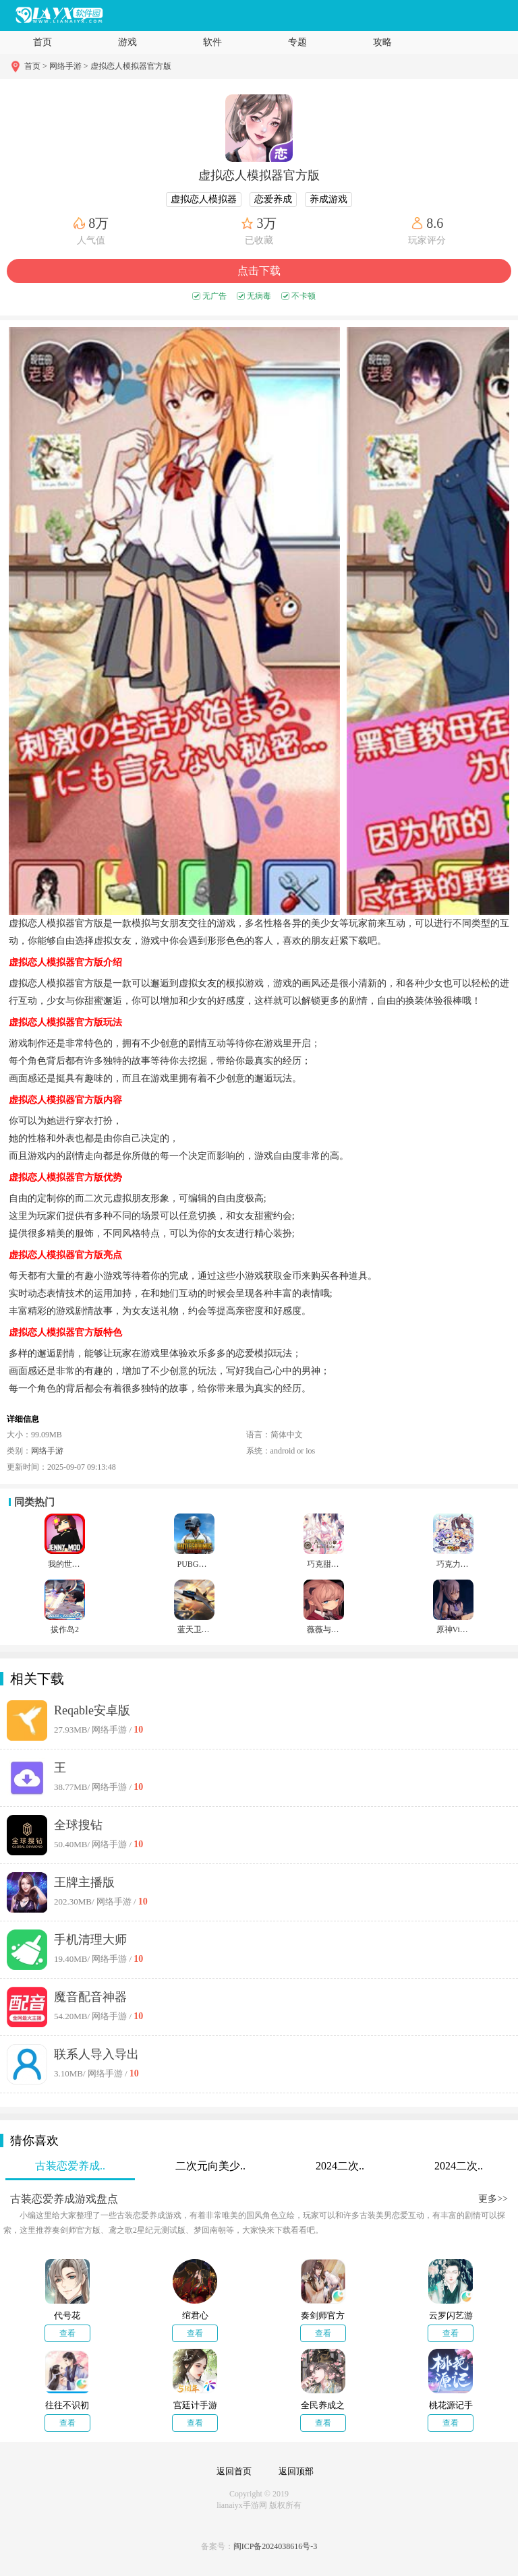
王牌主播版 (84, 1882)
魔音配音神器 (90, 1997)
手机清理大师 (90, 1939)
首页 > (36, 66)
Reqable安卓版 (92, 1710)
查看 (67, 2333)
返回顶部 (296, 2471)
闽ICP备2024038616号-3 (275, 2546)
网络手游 (47, 1451)
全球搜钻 (78, 1825)
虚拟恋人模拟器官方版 (130, 66)
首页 (42, 42)
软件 (212, 42)
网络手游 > (68, 66)
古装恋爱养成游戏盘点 (64, 2199)
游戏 (127, 42)
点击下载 (259, 270)
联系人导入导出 (96, 2054)
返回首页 (234, 2471)
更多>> (493, 2199)
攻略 (382, 42)
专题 (297, 42)
